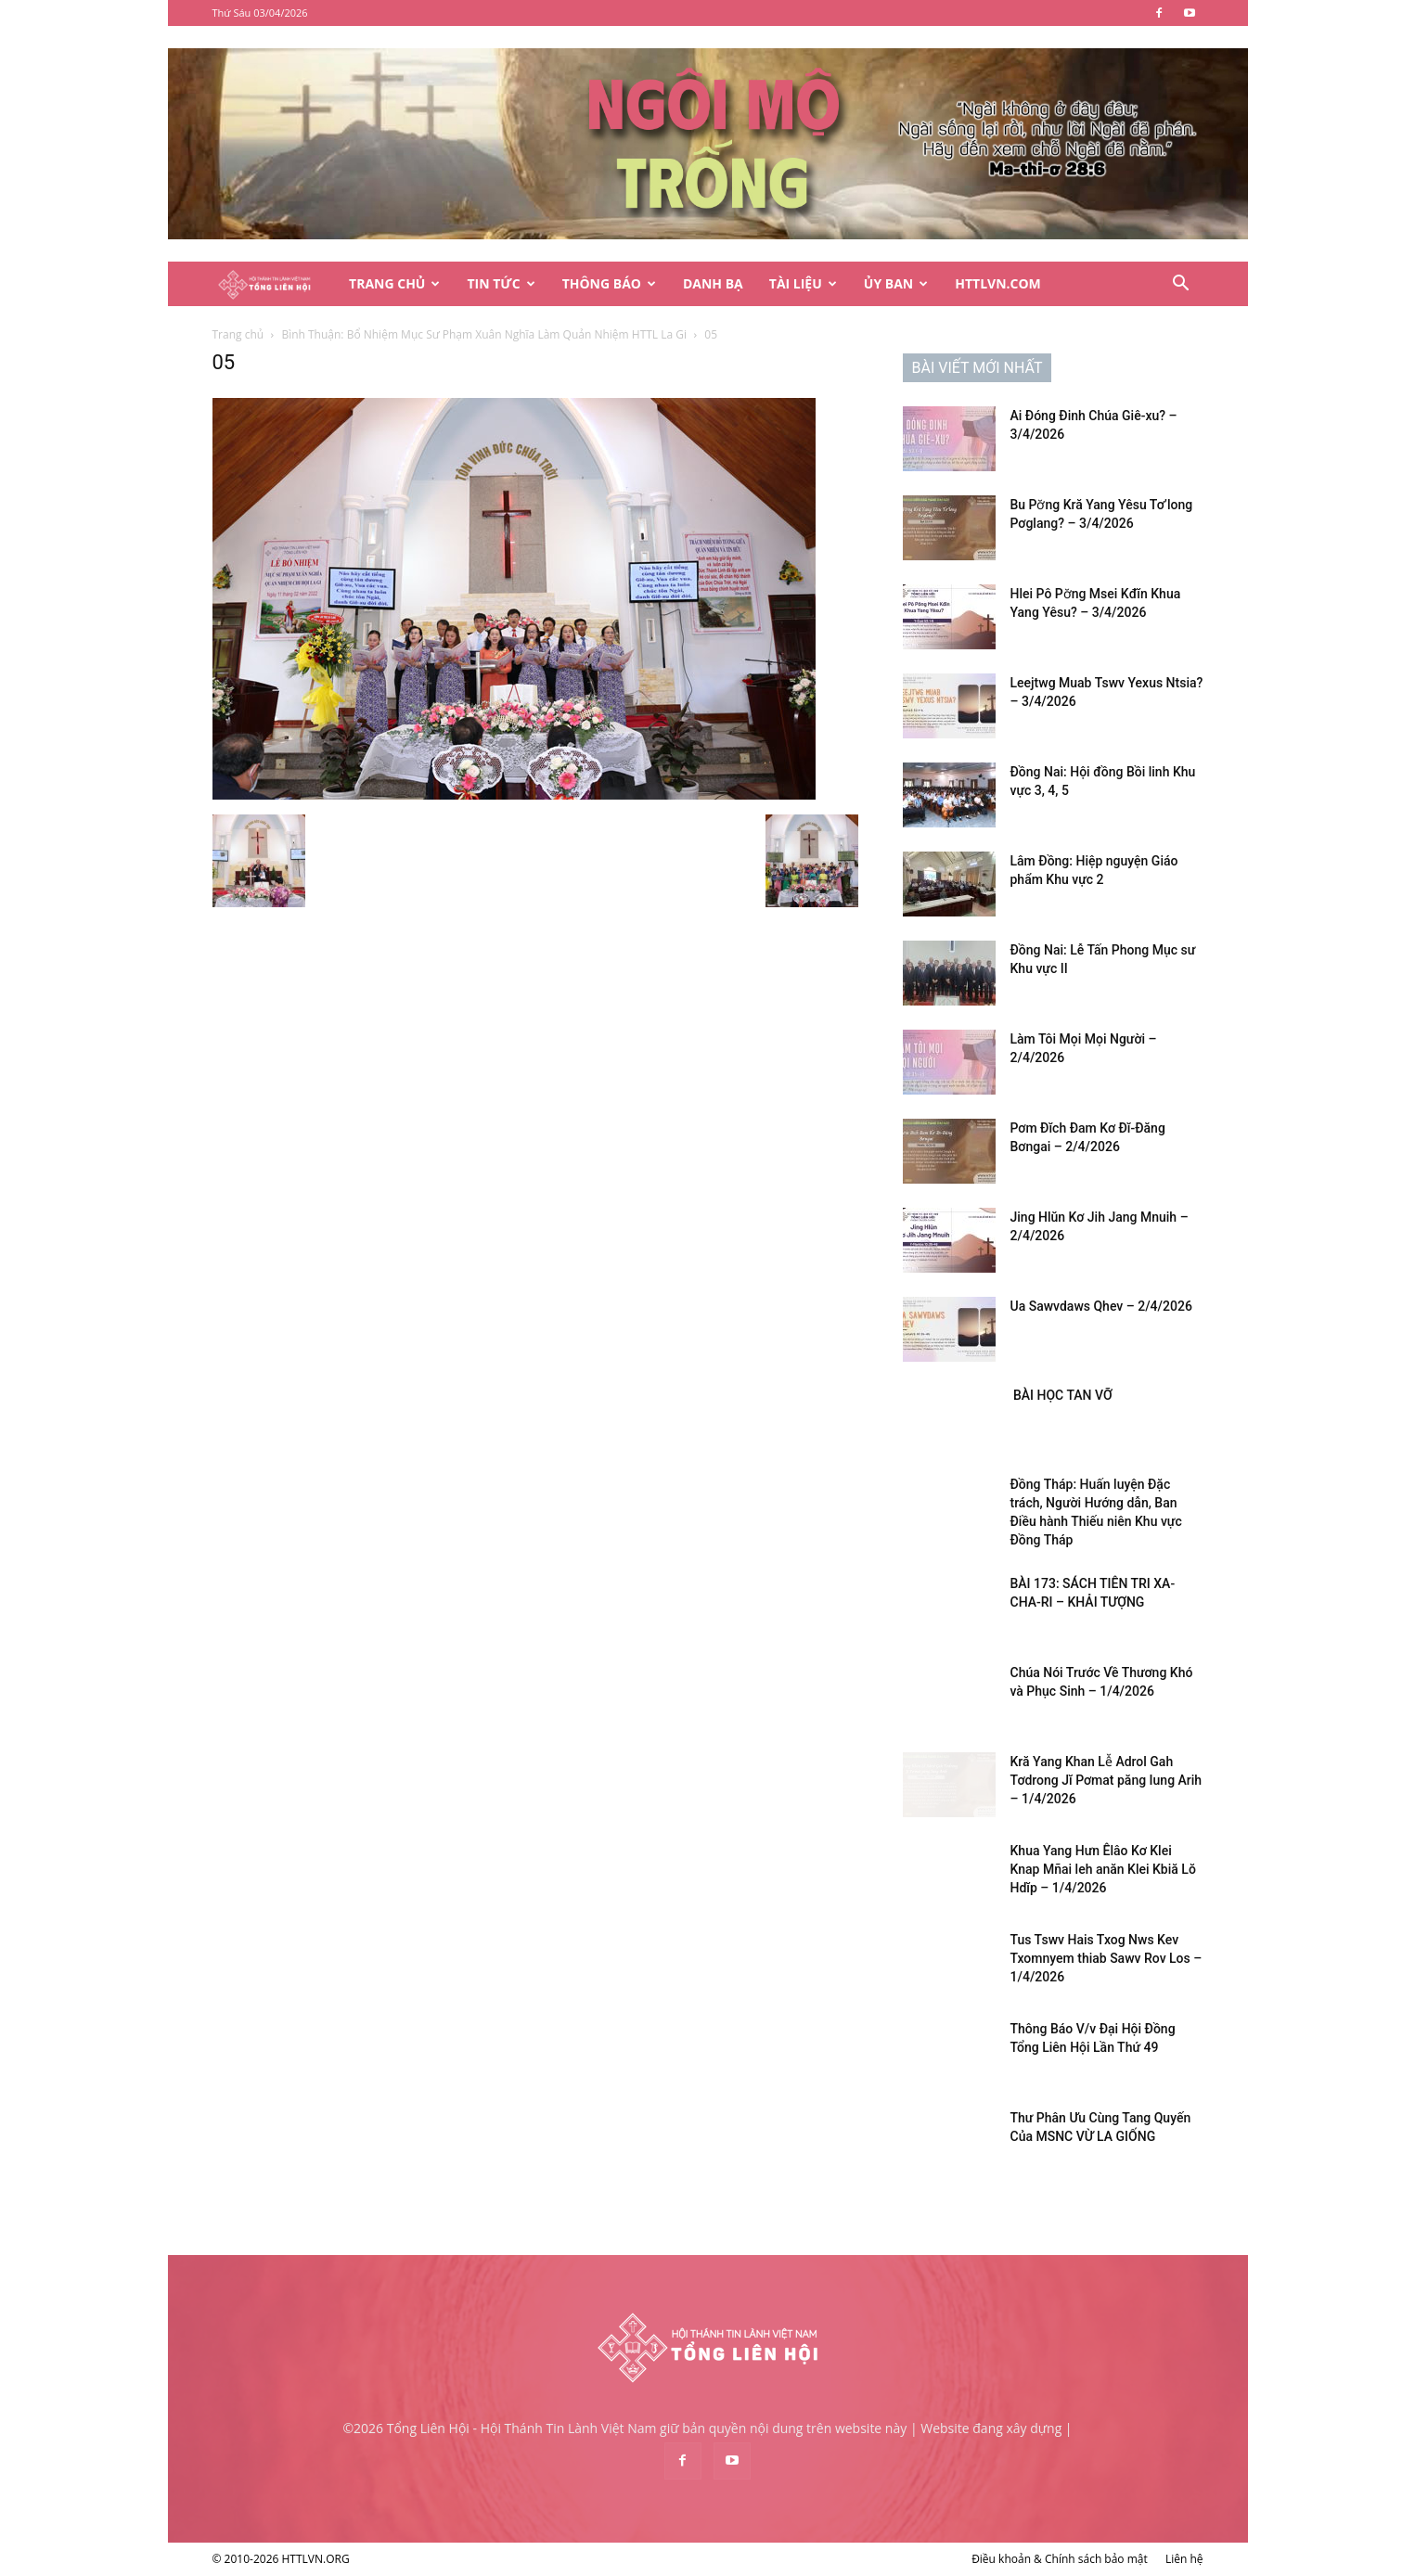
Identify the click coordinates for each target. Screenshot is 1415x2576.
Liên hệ (1184, 2559)
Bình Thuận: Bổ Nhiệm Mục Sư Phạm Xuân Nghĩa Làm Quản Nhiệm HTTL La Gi (484, 334)
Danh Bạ (713, 283)
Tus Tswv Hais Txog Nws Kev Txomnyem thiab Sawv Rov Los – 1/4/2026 (1106, 1958)
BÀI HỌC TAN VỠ (1061, 1395)
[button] (1181, 285)
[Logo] (274, 284)
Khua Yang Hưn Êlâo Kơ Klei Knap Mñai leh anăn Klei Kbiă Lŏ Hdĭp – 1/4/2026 (1103, 1869)
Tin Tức (500, 283)
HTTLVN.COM (998, 283)
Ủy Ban (896, 283)
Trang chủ (238, 334)
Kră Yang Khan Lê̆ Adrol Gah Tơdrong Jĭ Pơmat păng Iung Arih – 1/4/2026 (1106, 1780)
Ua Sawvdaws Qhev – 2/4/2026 (1101, 1306)
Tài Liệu (803, 283)
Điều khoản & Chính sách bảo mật (1059, 2559)
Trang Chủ (394, 283)
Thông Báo (609, 283)
